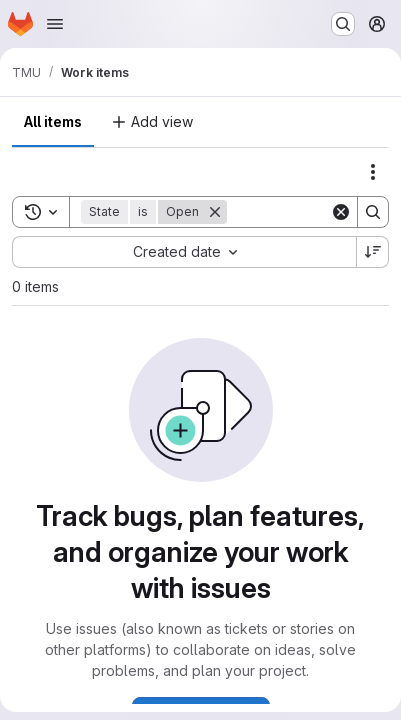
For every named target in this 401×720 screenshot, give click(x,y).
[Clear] (341, 212)
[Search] (373, 212)
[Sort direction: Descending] (373, 252)
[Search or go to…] (343, 24)
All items (53, 121)
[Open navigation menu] (55, 24)
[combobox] (184, 252)
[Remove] (215, 212)
